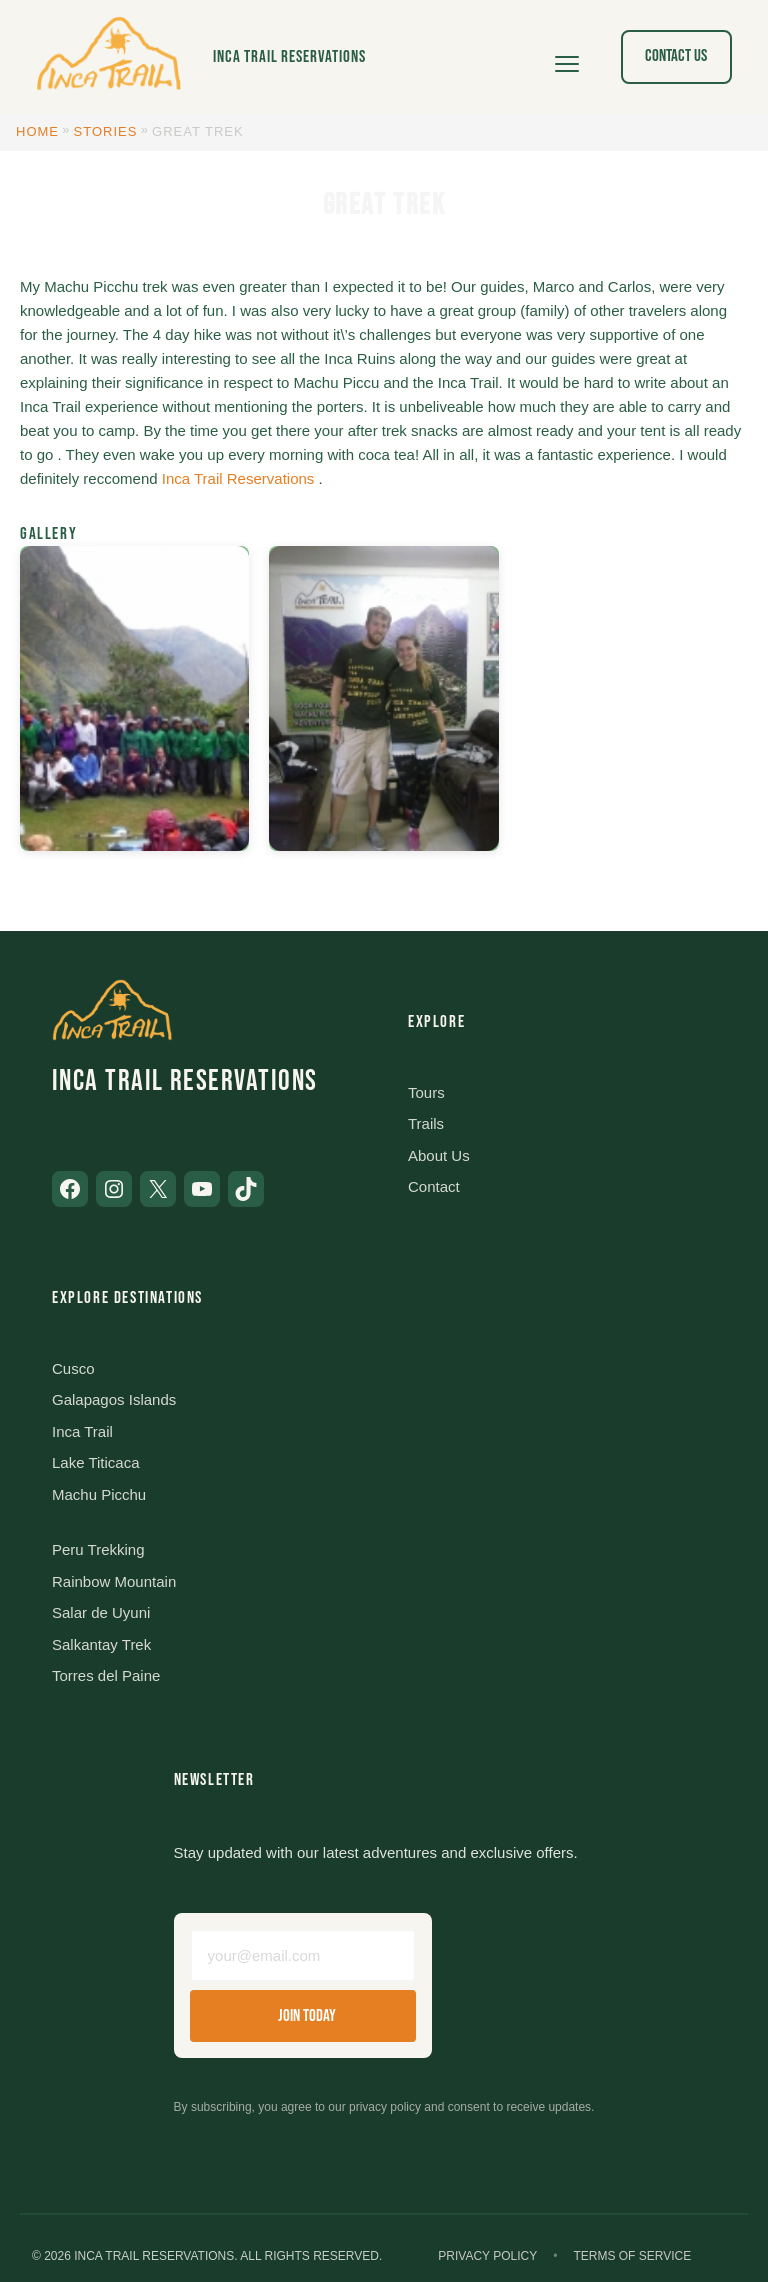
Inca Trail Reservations (289, 57)
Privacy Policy (487, 2256)
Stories (106, 131)
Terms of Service (632, 2256)
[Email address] (303, 1955)
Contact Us (676, 56)
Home (37, 131)
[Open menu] (567, 57)
